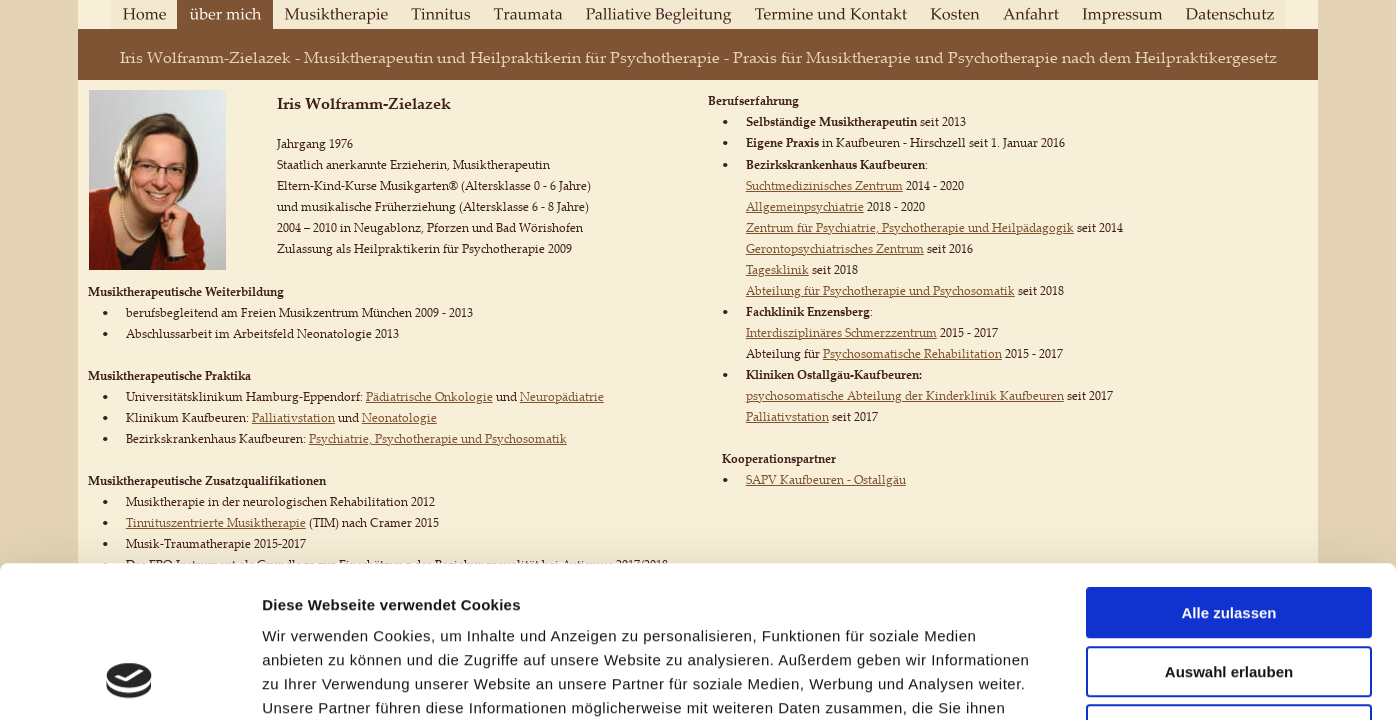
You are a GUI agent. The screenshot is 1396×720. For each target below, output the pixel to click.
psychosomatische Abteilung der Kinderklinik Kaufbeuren (905, 395)
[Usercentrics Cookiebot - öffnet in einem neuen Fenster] (129, 681)
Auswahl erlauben (1229, 534)
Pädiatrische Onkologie (429, 396)
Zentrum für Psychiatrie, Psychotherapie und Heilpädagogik (910, 227)
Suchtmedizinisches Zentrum (824, 185)
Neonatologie (399, 417)
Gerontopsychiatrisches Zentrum (835, 248)
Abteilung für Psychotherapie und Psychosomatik (880, 290)
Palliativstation (293, 417)
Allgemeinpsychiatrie (805, 206)
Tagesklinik (777, 269)
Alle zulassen (1228, 475)
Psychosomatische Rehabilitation (912, 353)
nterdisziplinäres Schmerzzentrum (843, 332)
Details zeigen (1063, 680)
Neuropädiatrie (562, 396)
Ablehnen (1229, 592)
